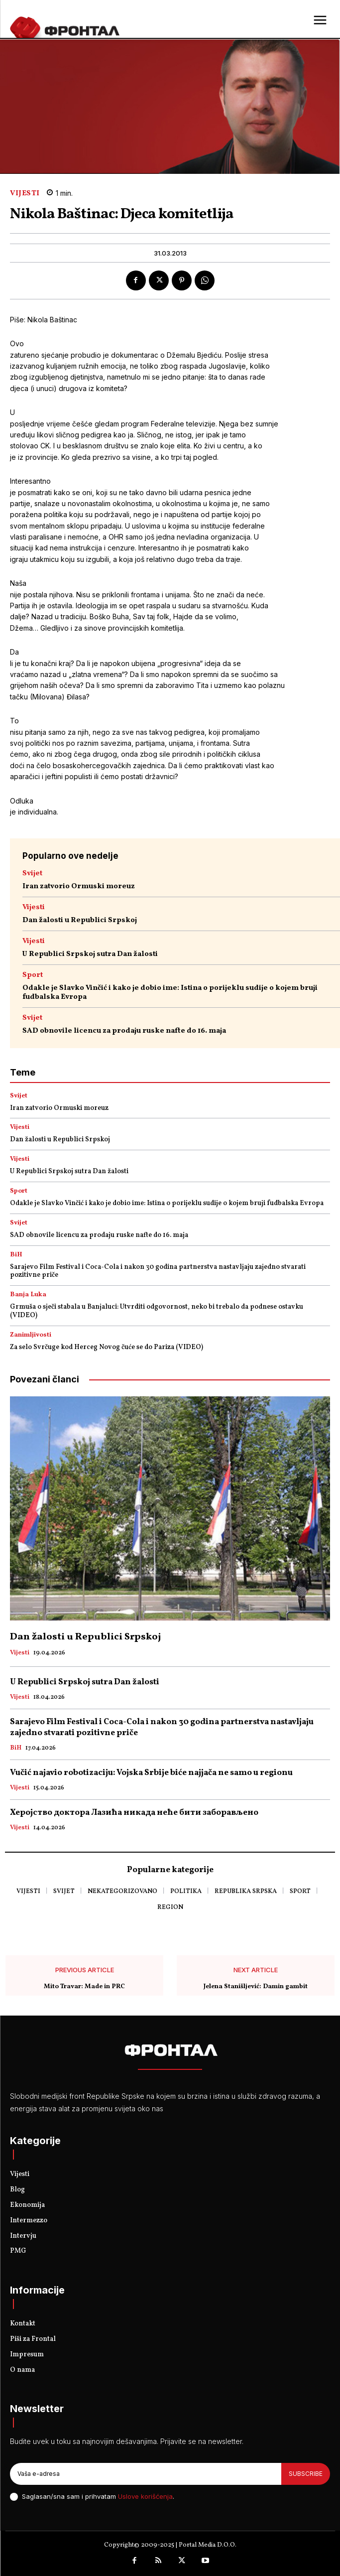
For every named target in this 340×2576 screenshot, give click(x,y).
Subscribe (306, 2473)
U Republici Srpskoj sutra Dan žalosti (90, 954)
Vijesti (25, 193)
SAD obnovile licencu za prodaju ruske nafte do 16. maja (124, 1031)
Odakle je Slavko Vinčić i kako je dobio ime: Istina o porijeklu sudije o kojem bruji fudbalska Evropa (170, 992)
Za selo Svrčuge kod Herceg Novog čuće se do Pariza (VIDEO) (106, 1347)
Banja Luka (28, 1295)
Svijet (32, 873)
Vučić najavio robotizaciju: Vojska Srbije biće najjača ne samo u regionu (151, 1772)
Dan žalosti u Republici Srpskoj (79, 920)
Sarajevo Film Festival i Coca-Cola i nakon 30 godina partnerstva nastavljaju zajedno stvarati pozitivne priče (158, 1271)
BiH (16, 1255)
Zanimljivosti (30, 1335)
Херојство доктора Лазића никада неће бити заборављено (134, 1812)
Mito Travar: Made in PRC (84, 1987)
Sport (32, 975)
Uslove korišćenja (145, 2496)
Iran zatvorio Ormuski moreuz (78, 886)
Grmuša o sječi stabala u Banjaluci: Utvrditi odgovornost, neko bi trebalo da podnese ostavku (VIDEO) (156, 1311)
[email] (145, 2474)
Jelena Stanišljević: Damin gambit (256, 1987)
